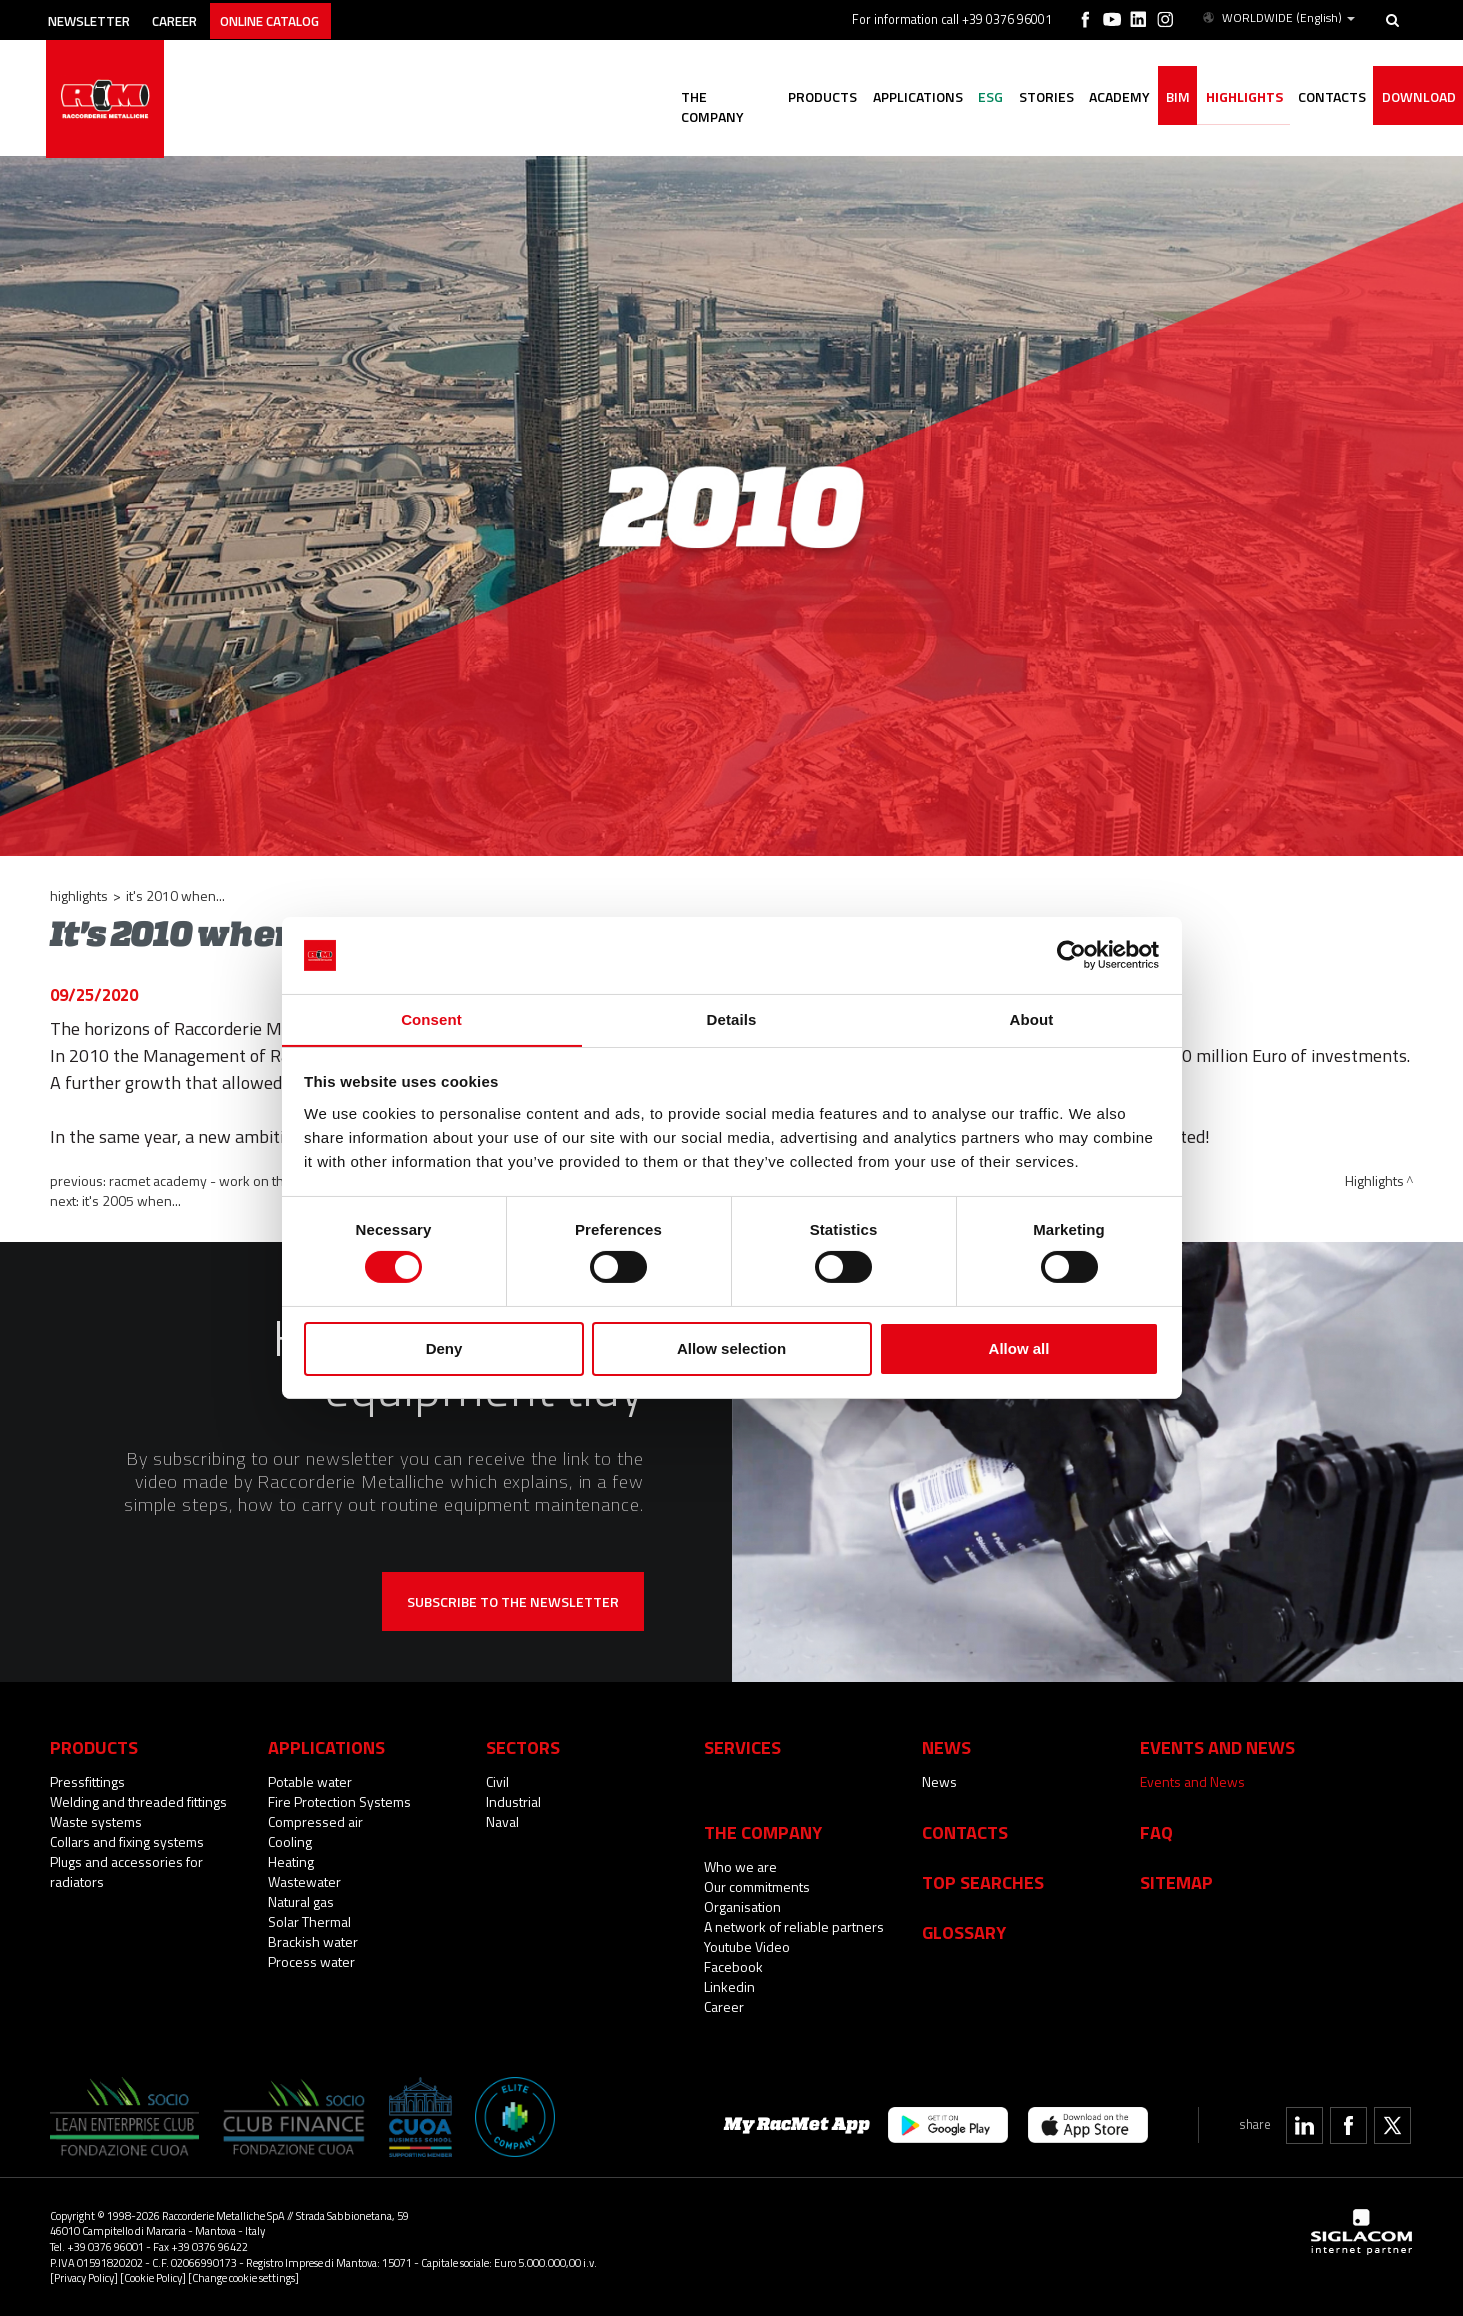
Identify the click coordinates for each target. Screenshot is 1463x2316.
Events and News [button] (1217, 1747)
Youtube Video (747, 1946)
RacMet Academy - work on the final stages (236, 1180)
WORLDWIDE (1278, 18)
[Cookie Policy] (153, 2277)
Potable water (310, 1781)
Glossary (964, 1932)
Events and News (1192, 1781)
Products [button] (784, 97)
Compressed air (315, 1821)
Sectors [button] (523, 1747)
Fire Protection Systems (339, 1801)
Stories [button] (1021, 97)
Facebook (733, 1966)
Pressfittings (87, 1781)
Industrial (513, 1801)
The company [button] (684, 97)
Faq (1156, 1832)
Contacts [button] (1325, 97)
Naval (502, 1821)
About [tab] (1032, 1018)
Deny (444, 1348)
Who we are (740, 1866)
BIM (1162, 97)
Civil (497, 1781)
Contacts (965, 1832)
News (939, 1781)
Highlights (1232, 97)
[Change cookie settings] (243, 2277)
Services (742, 1747)
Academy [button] (1099, 97)
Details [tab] (732, 1018)
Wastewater (304, 1881)
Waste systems (96, 1821)
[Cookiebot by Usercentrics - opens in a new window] (1071, 955)
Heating (291, 1861)
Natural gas (301, 1901)
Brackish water (313, 1941)
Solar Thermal (309, 1921)
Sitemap (1176, 1882)
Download (1416, 97)
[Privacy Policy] (84, 2277)
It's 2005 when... (131, 1200)
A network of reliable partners (794, 1926)
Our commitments (757, 1886)
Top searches (983, 1882)
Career (192, 17)
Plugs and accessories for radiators (126, 1871)
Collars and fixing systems (127, 1841)
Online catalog (296, 17)
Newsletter (96, 17)
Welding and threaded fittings (138, 1801)
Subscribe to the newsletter (513, 1601)
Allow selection (731, 1348)
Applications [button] (884, 97)
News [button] (946, 1747)
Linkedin (729, 1986)
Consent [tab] (431, 1018)
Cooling (290, 1841)
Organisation (742, 1906)
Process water (311, 1961)
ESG (961, 97)
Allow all (1019, 1348)
